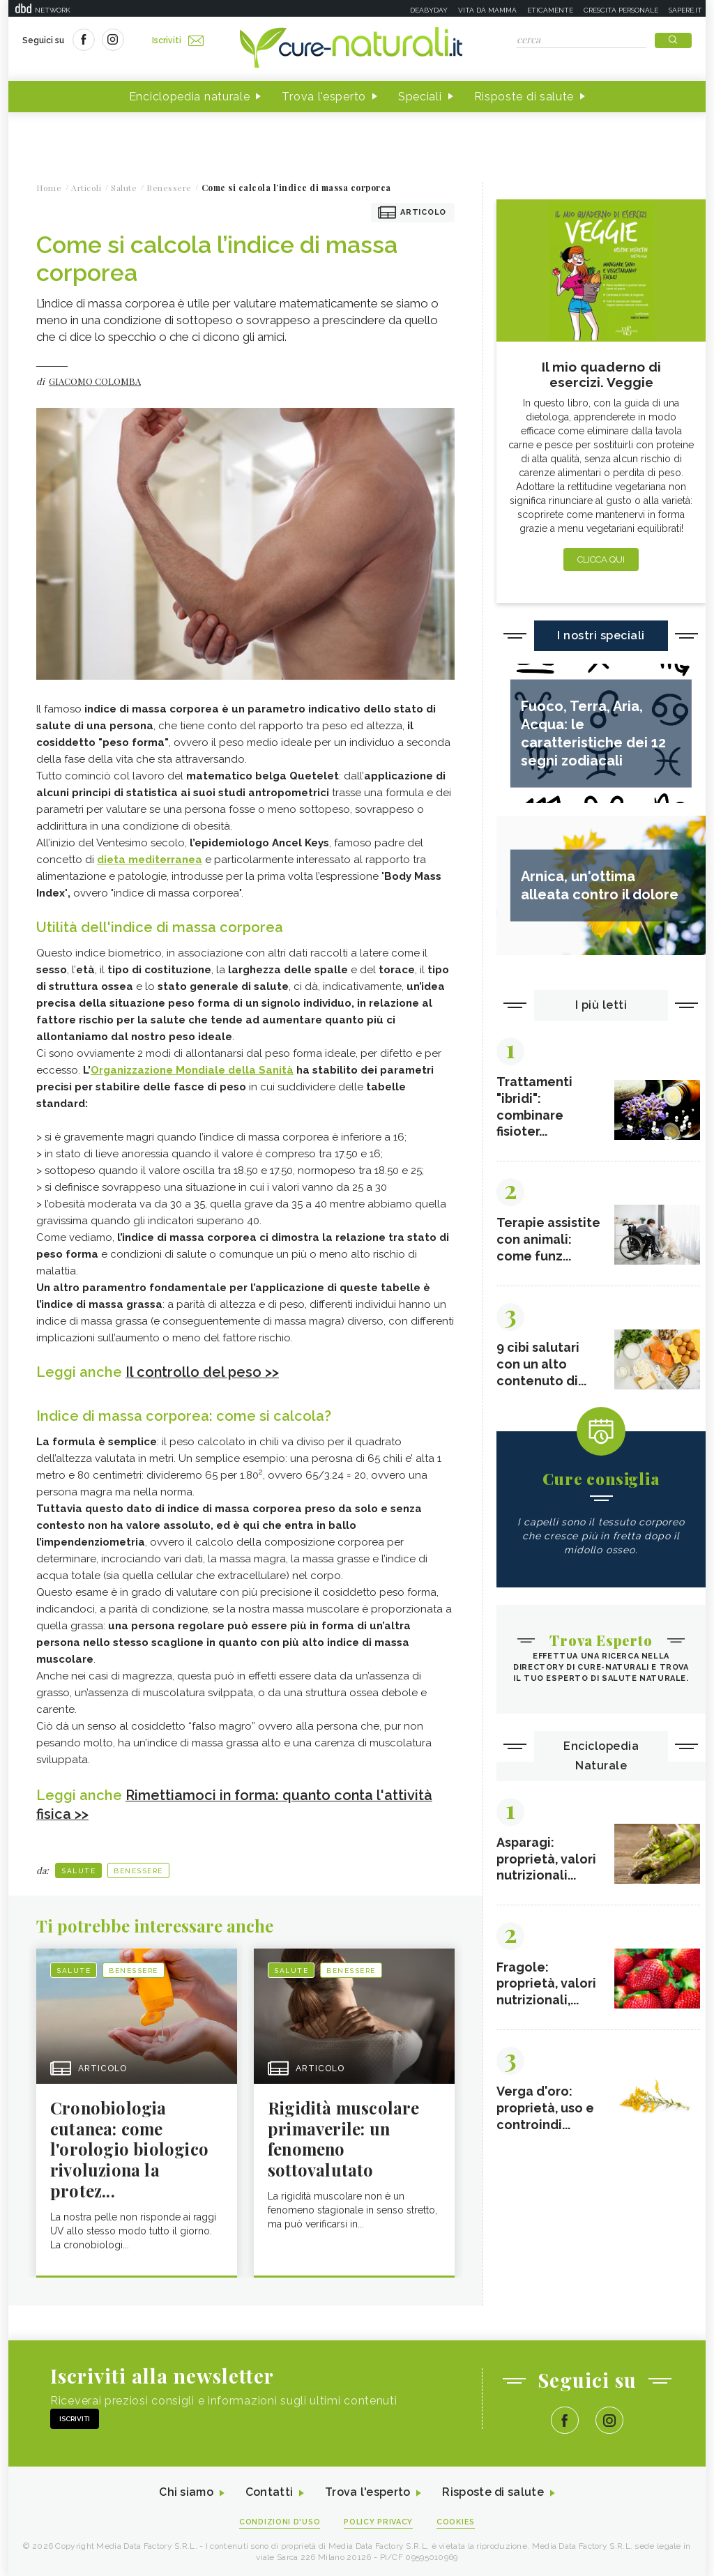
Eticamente (550, 10)
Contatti (268, 2492)
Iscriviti (178, 40)
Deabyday (429, 10)
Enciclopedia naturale (189, 96)
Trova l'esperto (324, 96)
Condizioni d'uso (279, 2521)
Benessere (138, 1869)
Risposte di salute (524, 96)
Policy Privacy (378, 2521)
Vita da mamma (487, 10)
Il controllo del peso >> (203, 1372)
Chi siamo (185, 2492)
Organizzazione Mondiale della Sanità (192, 1070)
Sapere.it (685, 10)
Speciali (420, 96)
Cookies (456, 2521)
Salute (78, 1869)
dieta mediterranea (149, 859)
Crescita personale (621, 10)
